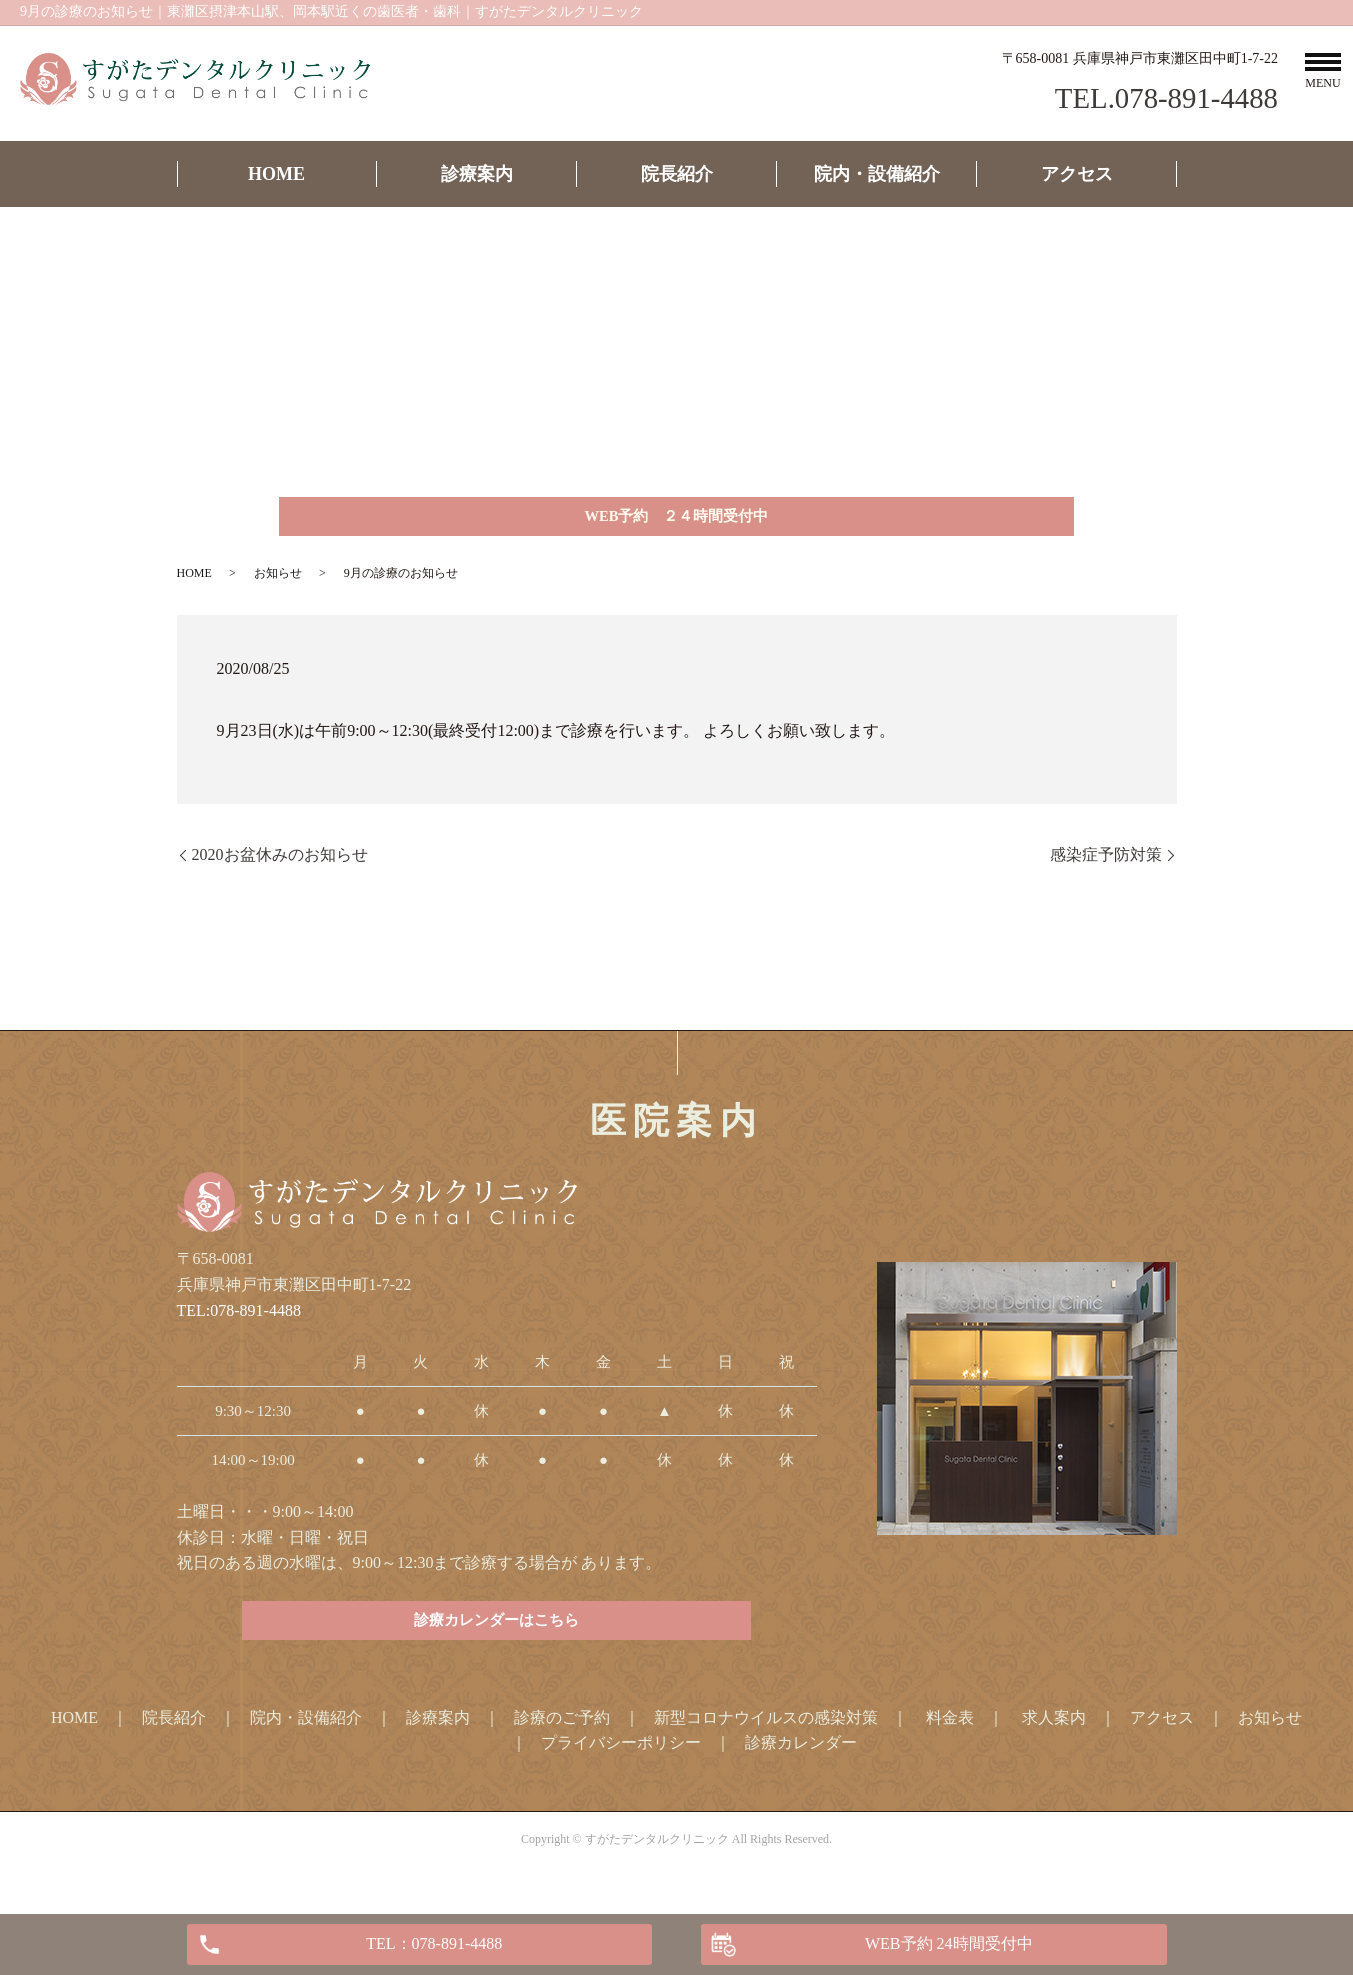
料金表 (950, 1735)
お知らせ (278, 582)
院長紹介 (677, 174)
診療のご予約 (562, 1735)
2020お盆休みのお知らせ (280, 864)
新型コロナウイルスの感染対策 (766, 1735)
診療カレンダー (801, 1761)
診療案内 (477, 174)
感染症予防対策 (1106, 864)
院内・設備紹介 (877, 174)
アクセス (1077, 174)
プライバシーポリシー (621, 1761)
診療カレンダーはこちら (497, 1636)
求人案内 (1054, 1735)
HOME (276, 174)
